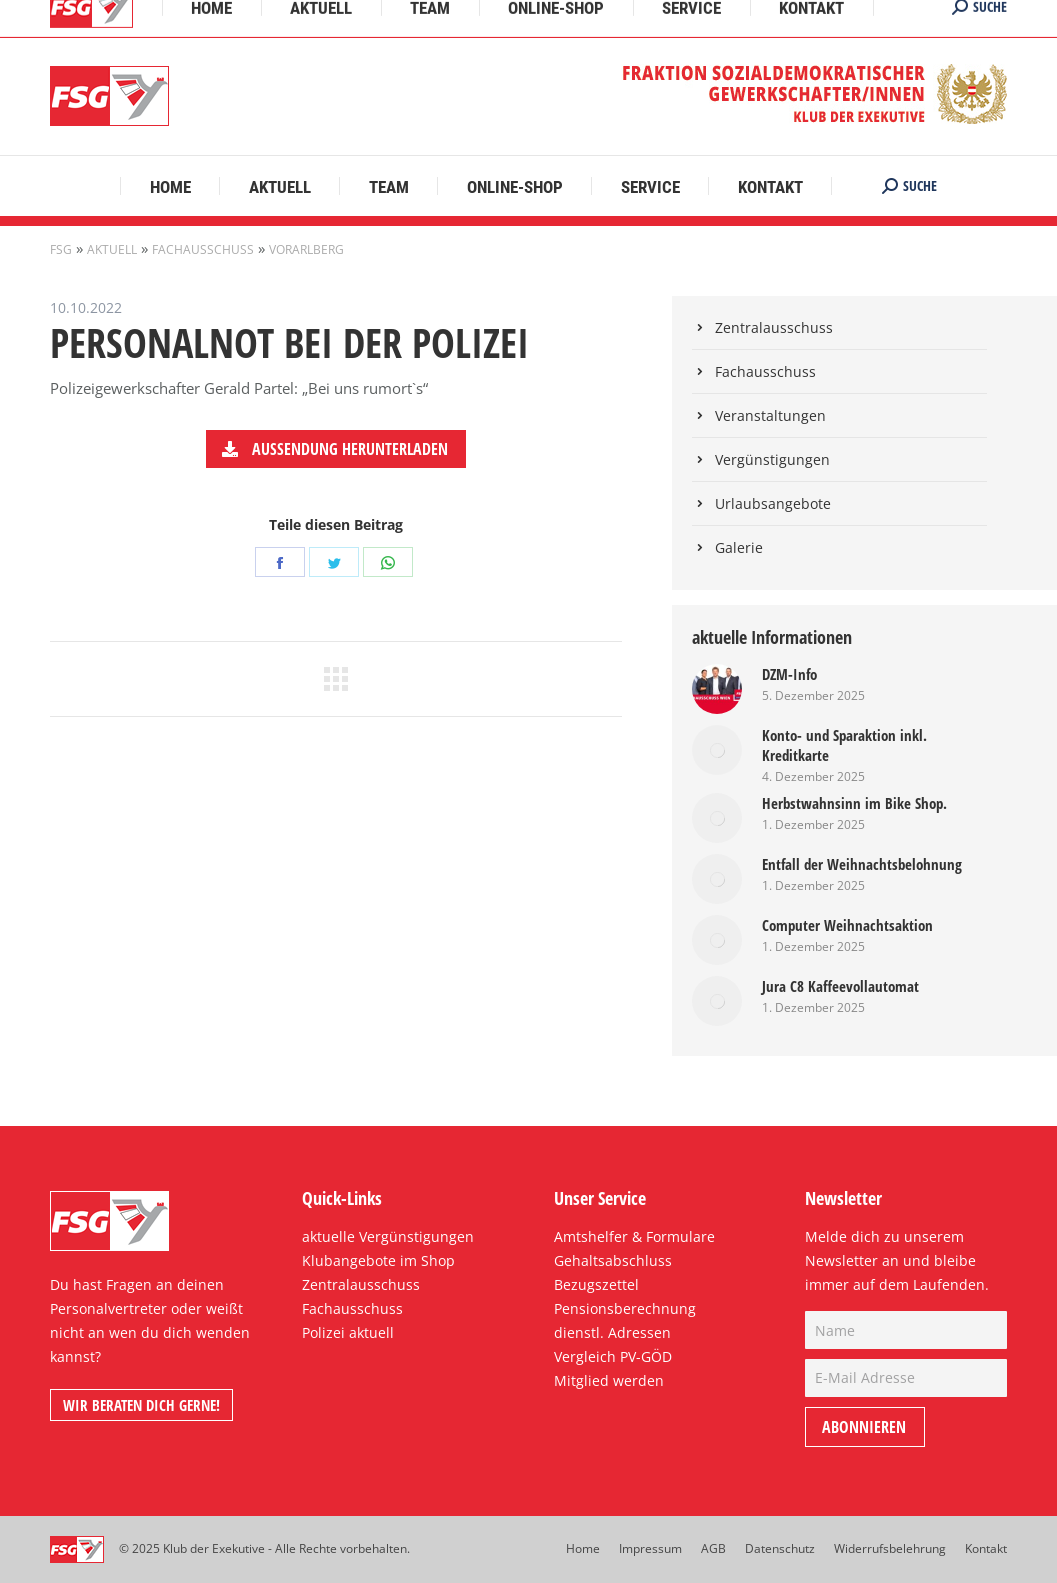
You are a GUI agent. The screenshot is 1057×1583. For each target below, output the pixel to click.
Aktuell (112, 249)
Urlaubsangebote (773, 503)
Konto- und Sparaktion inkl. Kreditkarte (844, 745)
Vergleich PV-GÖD (613, 1356)
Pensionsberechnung (625, 1308)
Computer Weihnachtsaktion (847, 925)
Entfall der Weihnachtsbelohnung (862, 864)
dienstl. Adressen (612, 1332)
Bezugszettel (596, 1284)
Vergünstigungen (772, 459)
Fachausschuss (203, 249)
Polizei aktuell (348, 1332)
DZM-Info (789, 674)
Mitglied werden (609, 1380)
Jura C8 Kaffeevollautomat (840, 986)
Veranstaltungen (770, 415)
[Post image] (717, 689)
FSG (61, 249)
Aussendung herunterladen (334, 449)
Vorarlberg (306, 249)
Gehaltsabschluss (613, 1260)
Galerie (739, 547)
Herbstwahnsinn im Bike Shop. (854, 803)
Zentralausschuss (774, 327)
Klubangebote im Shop (378, 1260)
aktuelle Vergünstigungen (388, 1236)
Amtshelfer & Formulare (634, 1236)
